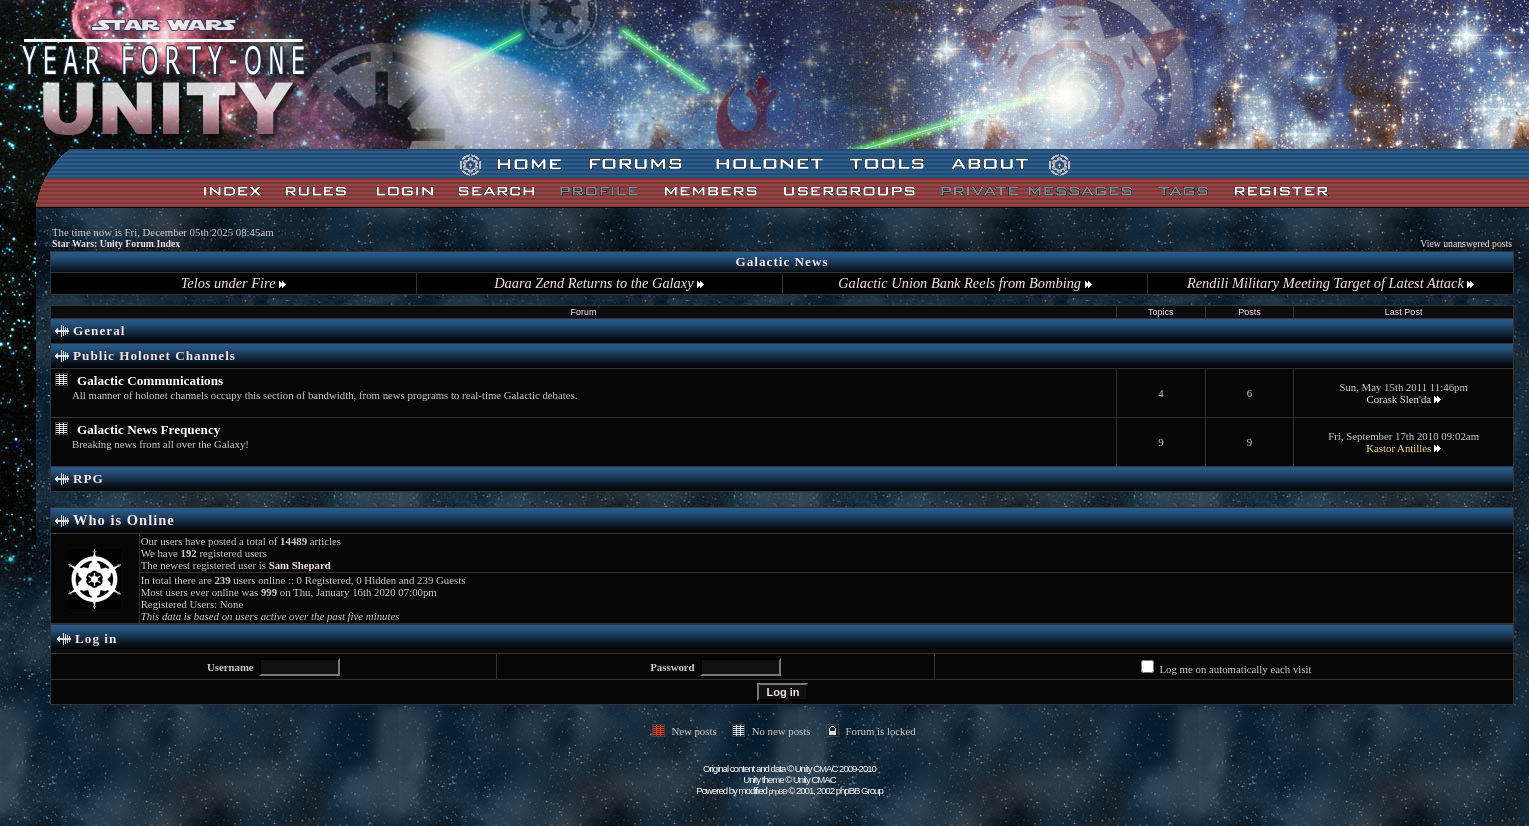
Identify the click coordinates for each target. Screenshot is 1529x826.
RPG (88, 478)
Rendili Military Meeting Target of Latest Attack (1330, 283)
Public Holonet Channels (154, 355)
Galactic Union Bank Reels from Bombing (964, 283)
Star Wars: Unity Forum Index (116, 243)
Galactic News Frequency (148, 429)
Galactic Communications (150, 380)
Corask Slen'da (1398, 399)
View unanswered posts (1466, 243)
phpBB (778, 791)
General (99, 330)
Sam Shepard (300, 565)
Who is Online (124, 520)
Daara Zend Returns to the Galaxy (599, 283)
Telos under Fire (233, 283)
